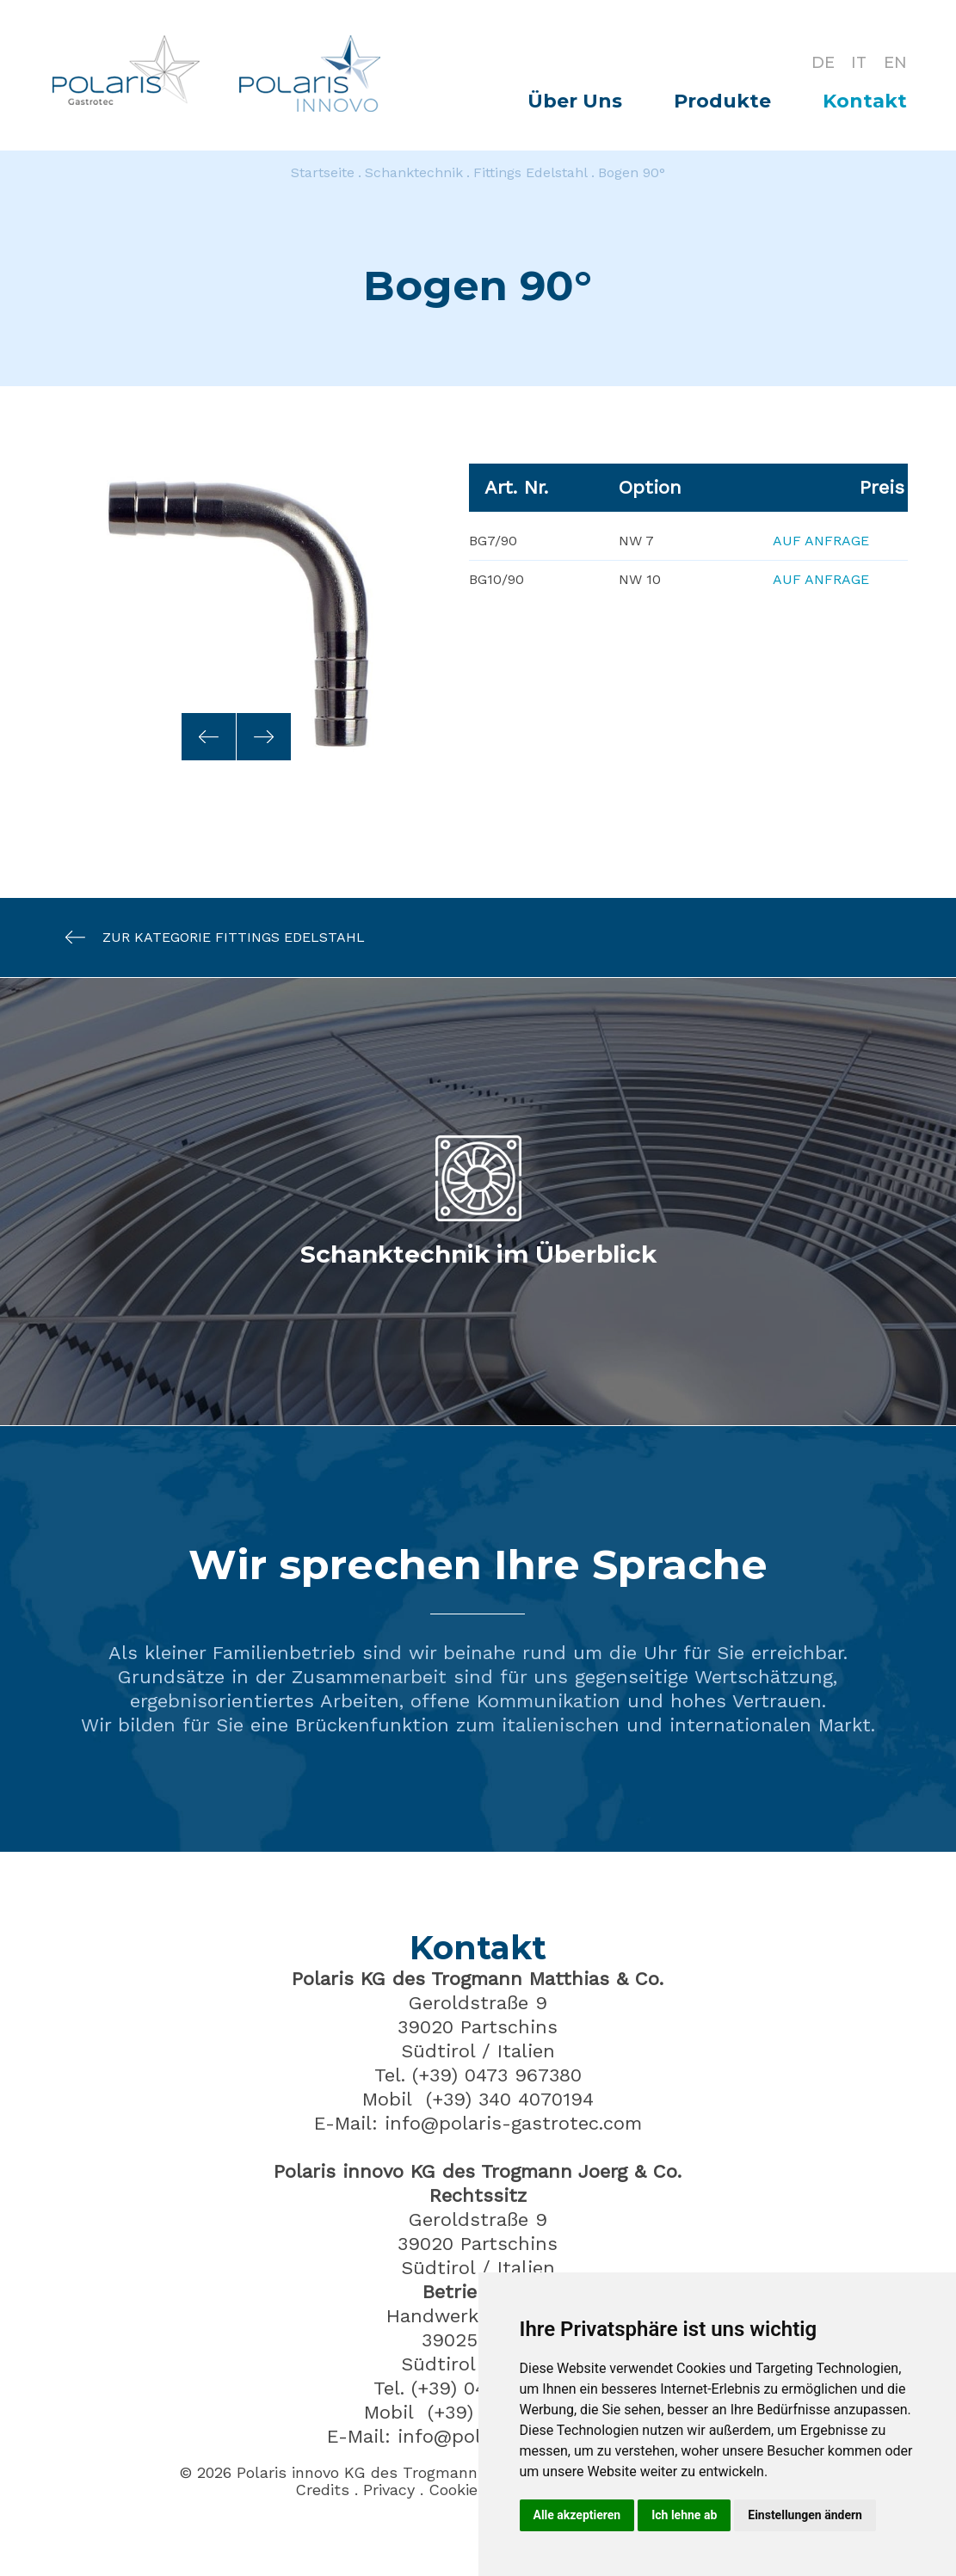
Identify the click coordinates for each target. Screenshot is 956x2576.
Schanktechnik (414, 172)
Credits (322, 2490)
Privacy (389, 2490)
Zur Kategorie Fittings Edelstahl (206, 937)
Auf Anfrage (821, 540)
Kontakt (865, 101)
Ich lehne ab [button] (684, 2515)
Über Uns (574, 101)
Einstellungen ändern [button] (805, 2515)
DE (822, 61)
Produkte (722, 101)
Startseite (323, 172)
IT (859, 61)
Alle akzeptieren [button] (577, 2515)
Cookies (457, 2490)
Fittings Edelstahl (530, 172)
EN (895, 61)
